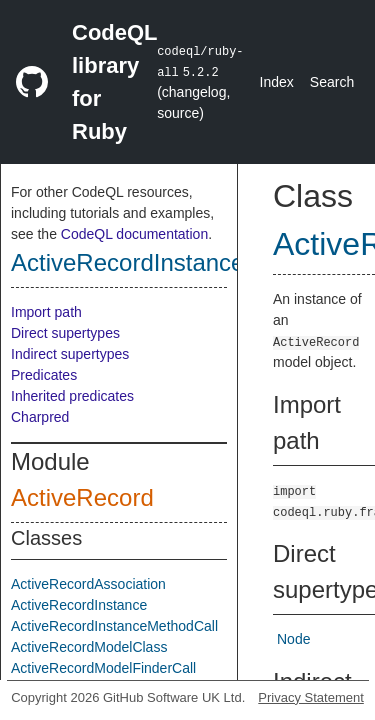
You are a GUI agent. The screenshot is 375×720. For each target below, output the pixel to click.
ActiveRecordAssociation (88, 584)
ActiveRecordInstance (127, 262)
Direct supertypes (65, 333)
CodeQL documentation (134, 234)
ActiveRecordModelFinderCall (103, 668)
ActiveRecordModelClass (89, 647)
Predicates (44, 375)
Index (277, 82)
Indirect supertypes (70, 354)
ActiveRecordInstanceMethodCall (114, 626)
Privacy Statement (311, 697)
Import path (46, 312)
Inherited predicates (72, 396)
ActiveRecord (82, 497)
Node (293, 639)
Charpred (40, 417)
